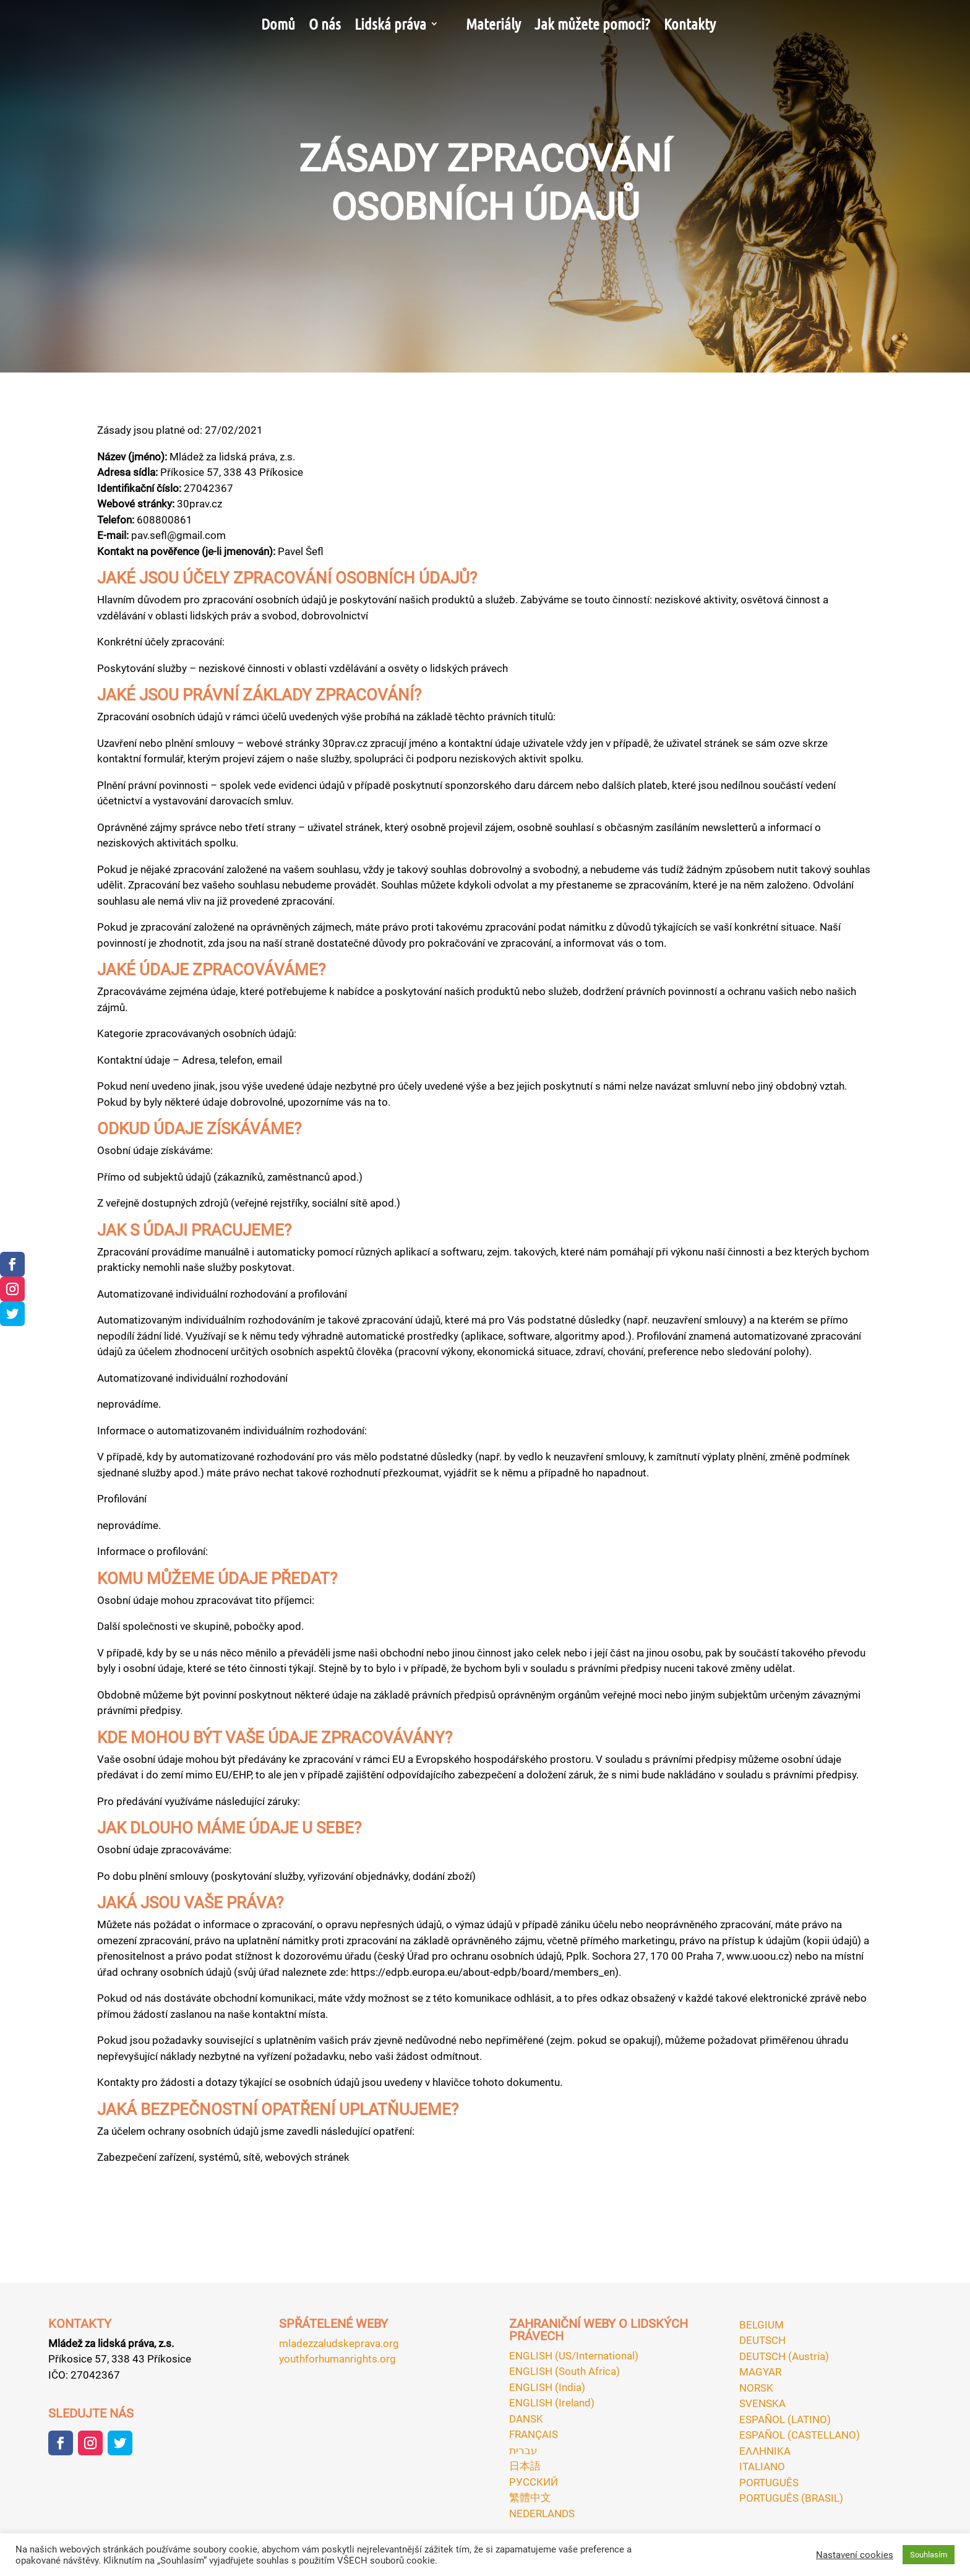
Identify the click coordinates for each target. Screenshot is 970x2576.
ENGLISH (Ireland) (551, 2403)
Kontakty (690, 23)
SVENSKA (762, 2403)
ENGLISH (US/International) (573, 2356)
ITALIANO (762, 2466)
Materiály (493, 23)
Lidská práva (390, 23)
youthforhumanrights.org (337, 2359)
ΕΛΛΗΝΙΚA (765, 2451)
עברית (523, 2450)
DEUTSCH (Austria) (784, 2356)
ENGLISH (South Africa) (564, 2371)
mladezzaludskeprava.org (339, 2343)
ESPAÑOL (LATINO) (785, 2419)
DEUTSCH (762, 2340)
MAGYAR (760, 2372)
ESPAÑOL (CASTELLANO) (799, 2435)
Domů (278, 23)
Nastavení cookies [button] (854, 2555)
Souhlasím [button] (928, 2554)
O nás (325, 23)
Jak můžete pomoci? (592, 23)
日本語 (525, 2466)
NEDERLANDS (542, 2513)
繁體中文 (530, 2497)
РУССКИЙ (533, 2482)
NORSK (756, 2388)
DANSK (526, 2419)
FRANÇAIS (533, 2434)
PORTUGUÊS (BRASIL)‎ (791, 2498)
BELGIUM (761, 2325)
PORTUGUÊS (769, 2482)
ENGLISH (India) (547, 2387)
